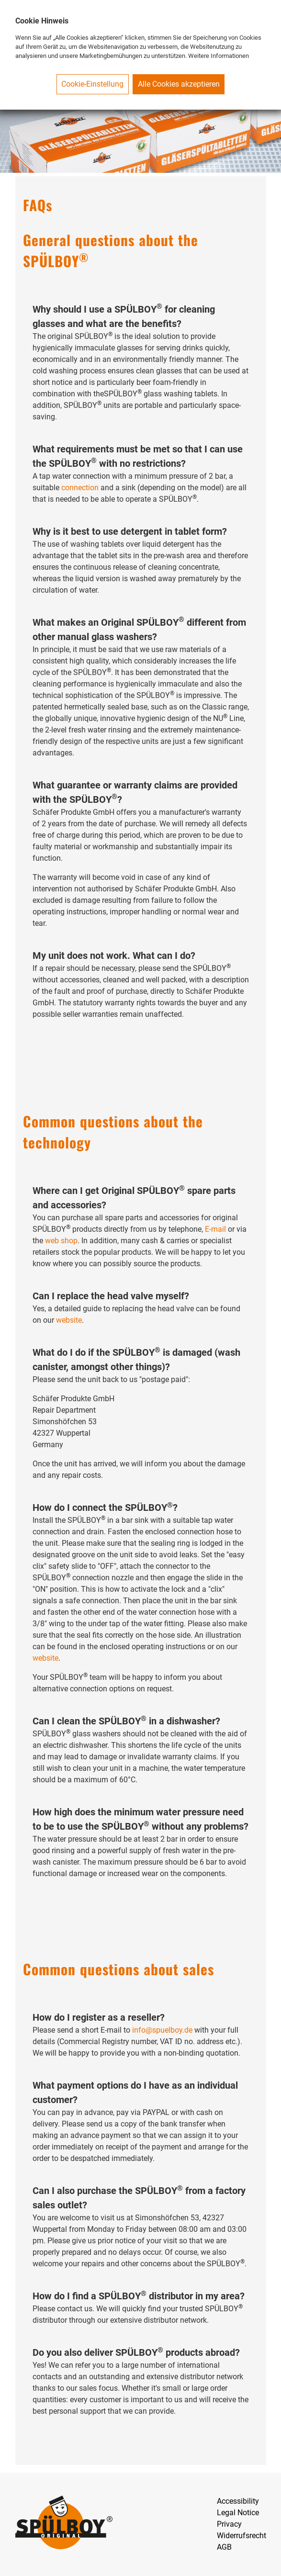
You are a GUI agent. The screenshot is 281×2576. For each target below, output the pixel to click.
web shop (61, 1240)
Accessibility (238, 2501)
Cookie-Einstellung (92, 84)
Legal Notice (238, 2512)
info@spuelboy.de (162, 2030)
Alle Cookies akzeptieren (179, 84)
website (69, 1320)
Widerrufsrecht (241, 2535)
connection (80, 487)
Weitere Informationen (218, 55)
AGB (224, 2547)
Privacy (229, 2524)
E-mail (215, 1229)
